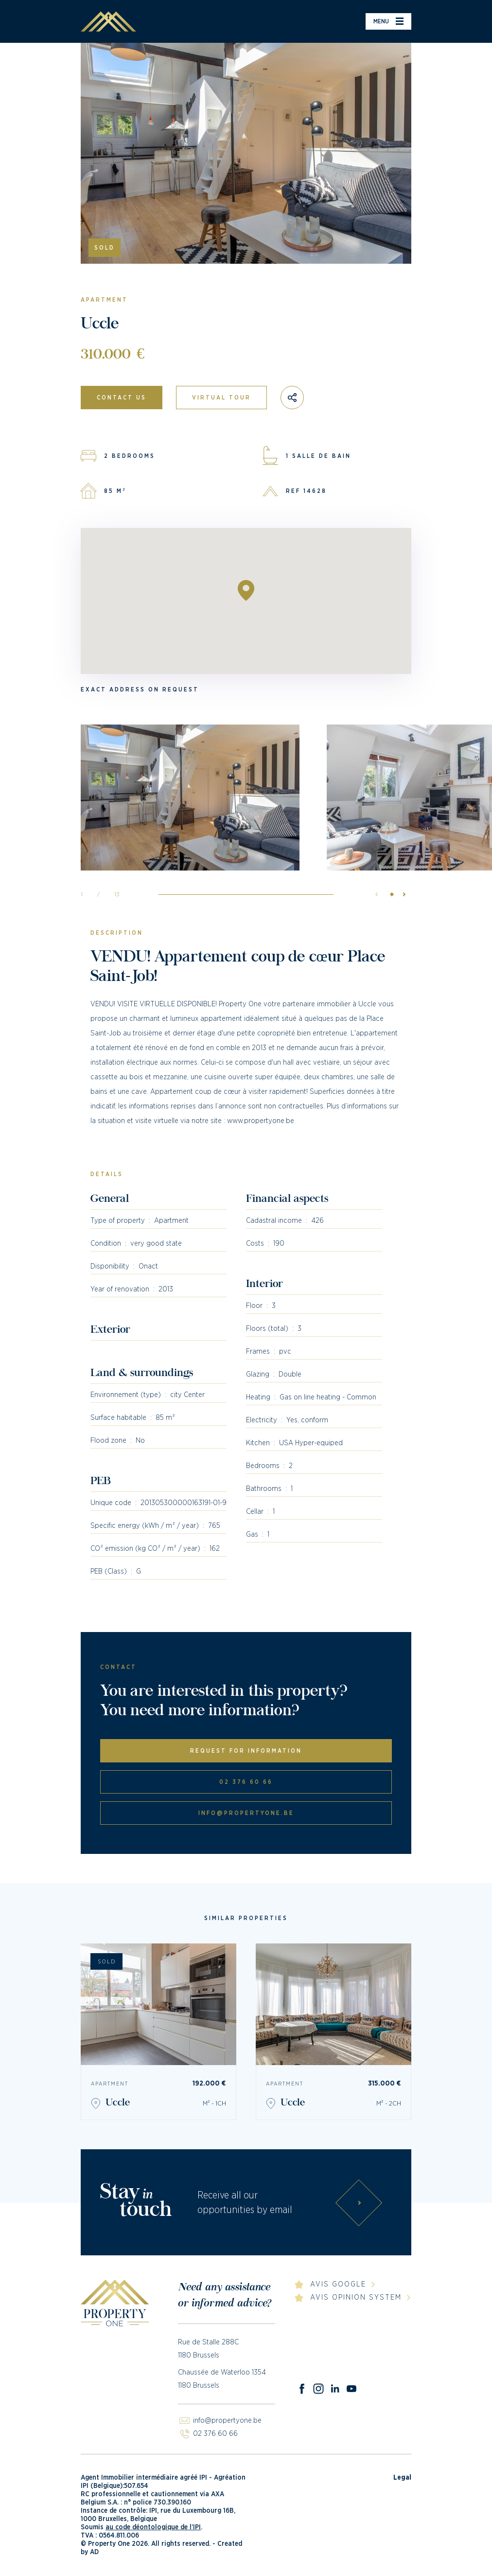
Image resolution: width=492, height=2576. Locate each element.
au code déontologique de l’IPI (153, 2527)
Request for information (246, 1751)
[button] (401, 894)
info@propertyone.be (246, 1813)
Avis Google (338, 2284)
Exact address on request (140, 689)
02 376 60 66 (246, 1782)
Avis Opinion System (356, 2297)
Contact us (121, 397)
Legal (402, 2477)
